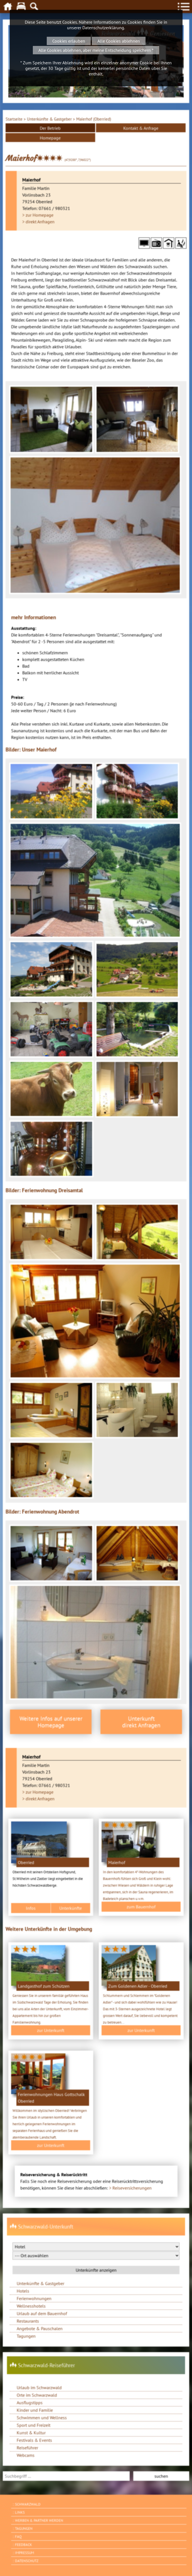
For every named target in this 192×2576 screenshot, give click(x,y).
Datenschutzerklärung (103, 27)
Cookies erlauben (68, 41)
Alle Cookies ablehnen (118, 41)
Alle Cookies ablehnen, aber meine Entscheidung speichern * (96, 50)
